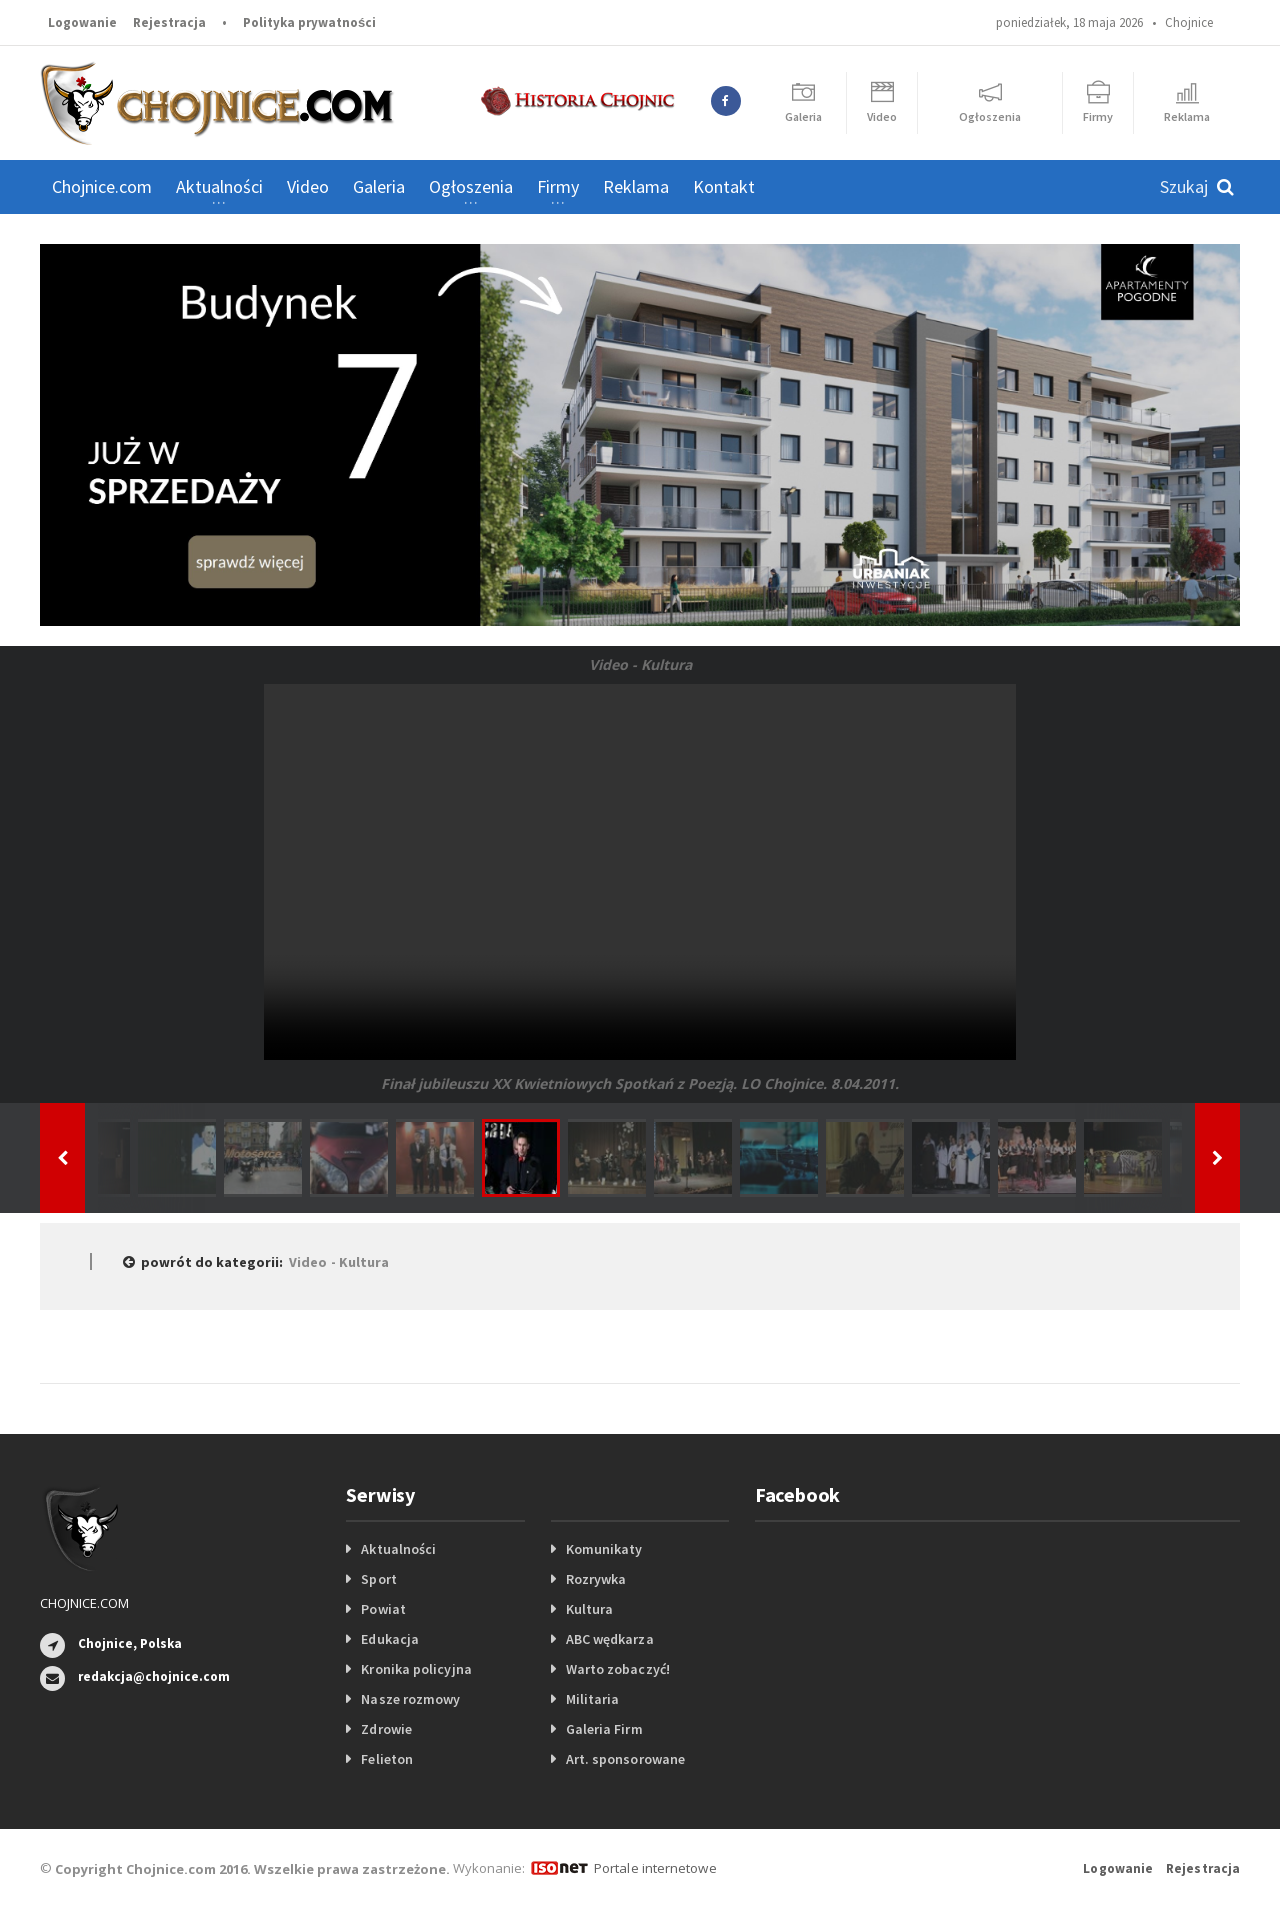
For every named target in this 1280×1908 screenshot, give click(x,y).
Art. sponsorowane (625, 1759)
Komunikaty (604, 1549)
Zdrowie (386, 1729)
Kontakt (724, 186)
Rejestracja (169, 22)
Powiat (383, 1609)
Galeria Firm (604, 1729)
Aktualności (398, 1549)
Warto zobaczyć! (617, 1669)
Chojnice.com (102, 186)
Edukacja (389, 1639)
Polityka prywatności (309, 22)
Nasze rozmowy (410, 1699)
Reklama (636, 186)
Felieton (386, 1759)
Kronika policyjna (415, 1669)
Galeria (379, 186)
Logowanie (82, 22)
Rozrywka (596, 1579)
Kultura (589, 1609)
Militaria (592, 1699)
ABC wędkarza (609, 1639)
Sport (378, 1579)
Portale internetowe (654, 1868)
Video (308, 186)
